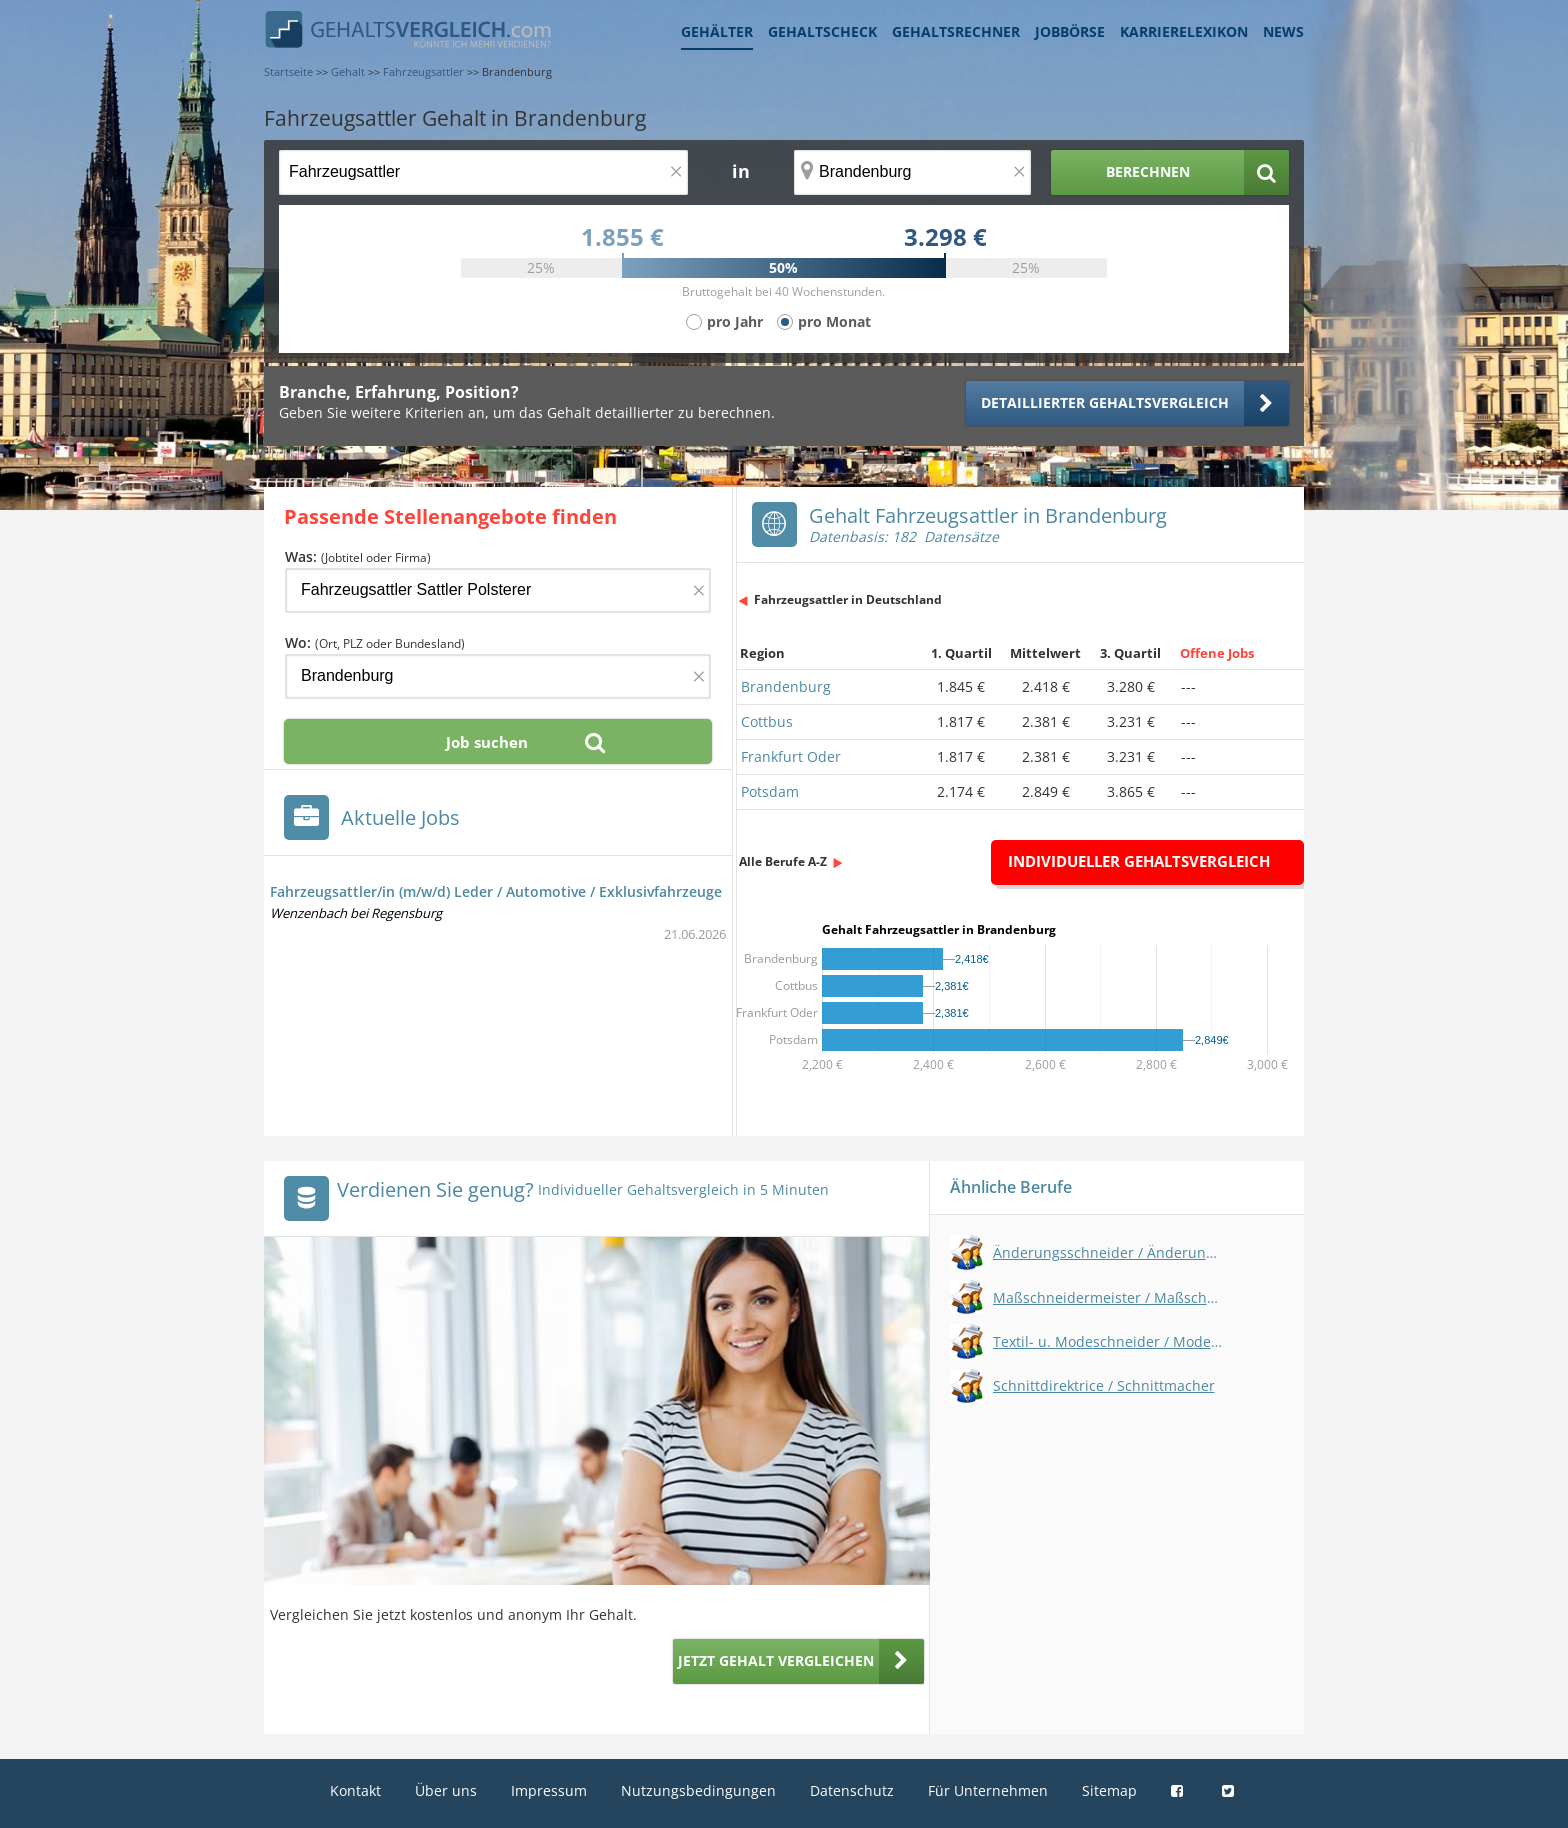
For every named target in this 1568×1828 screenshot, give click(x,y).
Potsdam (770, 791)
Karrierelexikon (1184, 31)
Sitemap (1109, 1790)
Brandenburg (786, 686)
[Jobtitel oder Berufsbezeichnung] (483, 172)
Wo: (375, 642)
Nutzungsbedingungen (698, 1790)
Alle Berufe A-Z (783, 861)
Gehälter (717, 31)
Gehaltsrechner (956, 31)
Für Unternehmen (988, 1790)
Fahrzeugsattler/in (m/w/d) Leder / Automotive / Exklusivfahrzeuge (496, 891)
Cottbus (767, 721)
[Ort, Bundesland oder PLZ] (913, 172)
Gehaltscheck (822, 31)
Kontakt (355, 1790)
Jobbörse (1070, 31)
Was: (358, 556)
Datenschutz (852, 1790)
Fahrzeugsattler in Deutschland (848, 599)
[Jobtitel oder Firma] (498, 590)
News (1283, 31)
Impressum (549, 1790)
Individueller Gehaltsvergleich (1139, 861)
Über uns (446, 1790)
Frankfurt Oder (791, 756)
